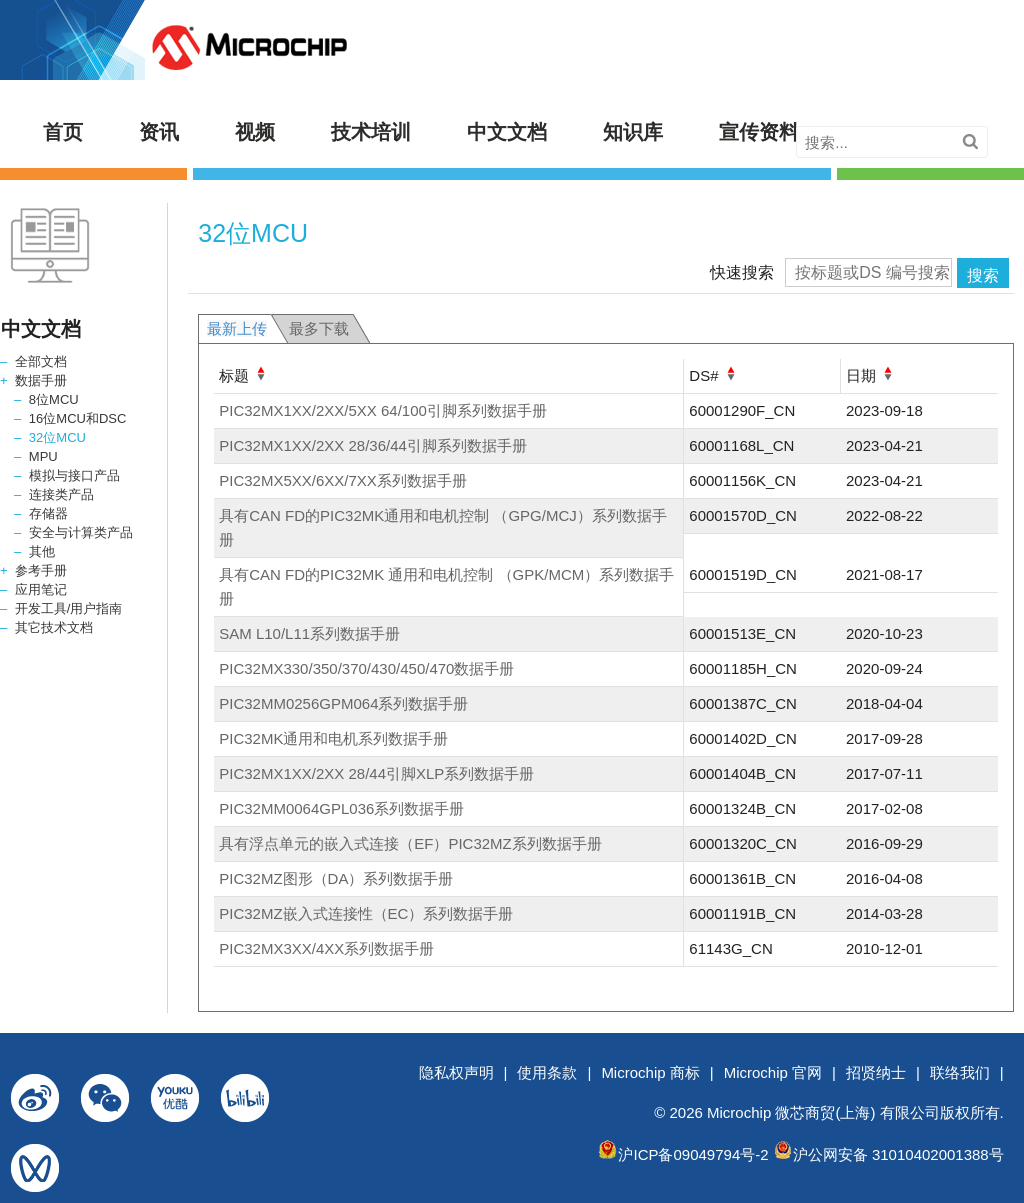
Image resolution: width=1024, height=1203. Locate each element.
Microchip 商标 (650, 1072)
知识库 (633, 132)
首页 (63, 132)
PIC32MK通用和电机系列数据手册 (333, 738)
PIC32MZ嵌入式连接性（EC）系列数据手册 (366, 913)
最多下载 (319, 328)
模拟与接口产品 (74, 475)
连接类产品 (61, 494)
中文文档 (507, 132)
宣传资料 (759, 132)
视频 (255, 132)
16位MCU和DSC (78, 418)
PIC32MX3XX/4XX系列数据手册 (326, 948)
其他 (42, 551)
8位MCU (54, 399)
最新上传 (237, 328)
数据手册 (41, 380)
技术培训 (371, 132)
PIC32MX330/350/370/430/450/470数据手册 (366, 668)
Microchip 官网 (773, 1072)
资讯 (159, 132)
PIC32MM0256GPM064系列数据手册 (343, 703)
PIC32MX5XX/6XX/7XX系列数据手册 (343, 480)
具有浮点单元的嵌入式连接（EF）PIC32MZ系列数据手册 (410, 843)
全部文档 (41, 361)
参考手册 (41, 570)
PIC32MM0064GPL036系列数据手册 (341, 808)
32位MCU (57, 437)
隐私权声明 (456, 1072)
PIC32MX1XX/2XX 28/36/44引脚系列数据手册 (373, 445)
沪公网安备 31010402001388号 (898, 1154)
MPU (43, 456)
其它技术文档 (54, 627)
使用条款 (547, 1072)
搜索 (983, 275)
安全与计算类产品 (81, 532)
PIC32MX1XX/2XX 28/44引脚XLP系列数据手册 (376, 773)
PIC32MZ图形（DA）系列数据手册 (336, 878)
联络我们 (960, 1072)
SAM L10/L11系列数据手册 (309, 633)
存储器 (48, 513)
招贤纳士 (876, 1072)
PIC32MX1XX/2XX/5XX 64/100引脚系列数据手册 (383, 410)
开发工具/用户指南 (69, 608)
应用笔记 (41, 589)
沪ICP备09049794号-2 (693, 1154)
